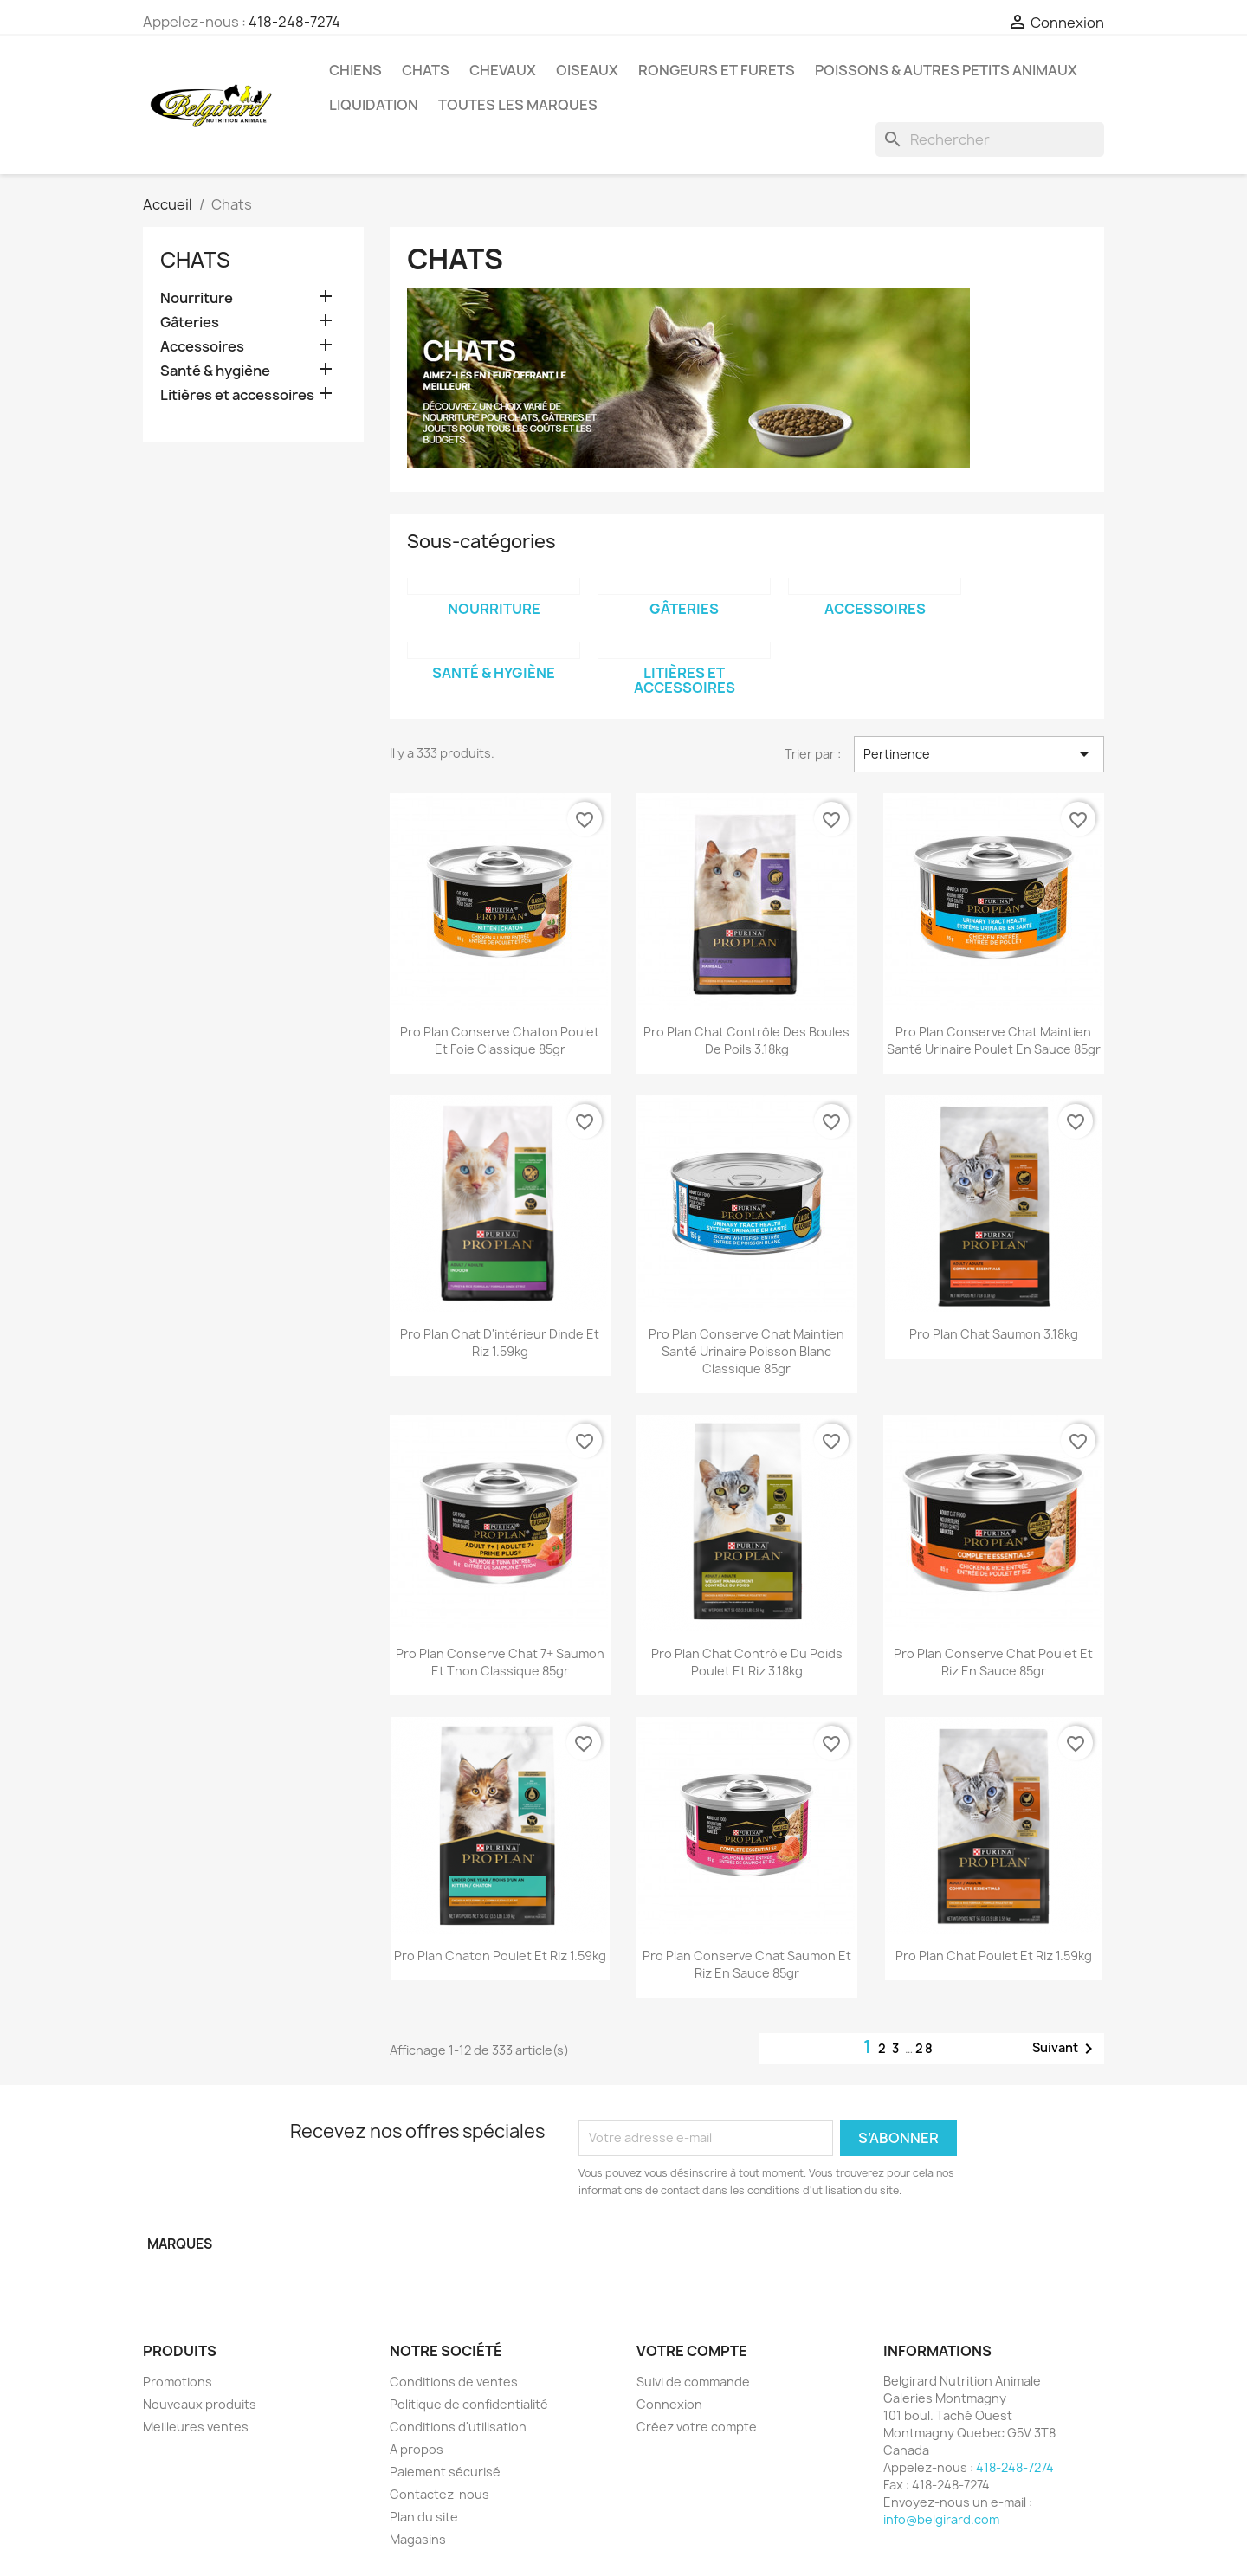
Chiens (355, 70)
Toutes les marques (518, 104)
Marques (179, 2244)
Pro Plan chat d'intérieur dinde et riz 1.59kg (499, 1342)
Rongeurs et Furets (716, 70)
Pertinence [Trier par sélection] (979, 754)
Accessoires (202, 347)
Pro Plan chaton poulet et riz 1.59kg (500, 1955)
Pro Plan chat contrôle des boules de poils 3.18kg (746, 1040)
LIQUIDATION (373, 104)
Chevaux (502, 70)
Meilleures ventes (196, 2426)
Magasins (418, 2539)
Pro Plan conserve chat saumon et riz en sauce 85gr (747, 1964)
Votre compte (691, 2350)
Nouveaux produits (199, 2404)
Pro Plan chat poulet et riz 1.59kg (993, 1955)
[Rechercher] (989, 139)
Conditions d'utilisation (458, 2426)
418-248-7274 (294, 21)
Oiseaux (587, 70)
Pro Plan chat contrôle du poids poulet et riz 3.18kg (747, 1662)
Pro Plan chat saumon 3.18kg (993, 1334)
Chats (425, 70)
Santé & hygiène (215, 371)
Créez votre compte (696, 2426)
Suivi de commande (693, 2381)
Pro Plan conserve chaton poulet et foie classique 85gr (499, 1040)
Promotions (177, 2381)
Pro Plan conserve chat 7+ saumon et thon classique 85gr (500, 1662)
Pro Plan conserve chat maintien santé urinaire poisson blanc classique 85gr (746, 1351)
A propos (416, 2449)
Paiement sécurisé (445, 2471)
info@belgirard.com (941, 2519)
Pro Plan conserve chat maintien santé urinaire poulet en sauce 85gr (994, 1040)
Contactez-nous (439, 2494)
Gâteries (189, 322)
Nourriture (196, 298)
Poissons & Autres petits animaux (946, 70)
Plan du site (424, 2516)
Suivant (1065, 2048)
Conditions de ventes (454, 2381)
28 (924, 2048)
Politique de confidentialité (469, 2404)
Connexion (669, 2404)
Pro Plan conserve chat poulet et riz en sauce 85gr (993, 1662)
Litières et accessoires (237, 395)
